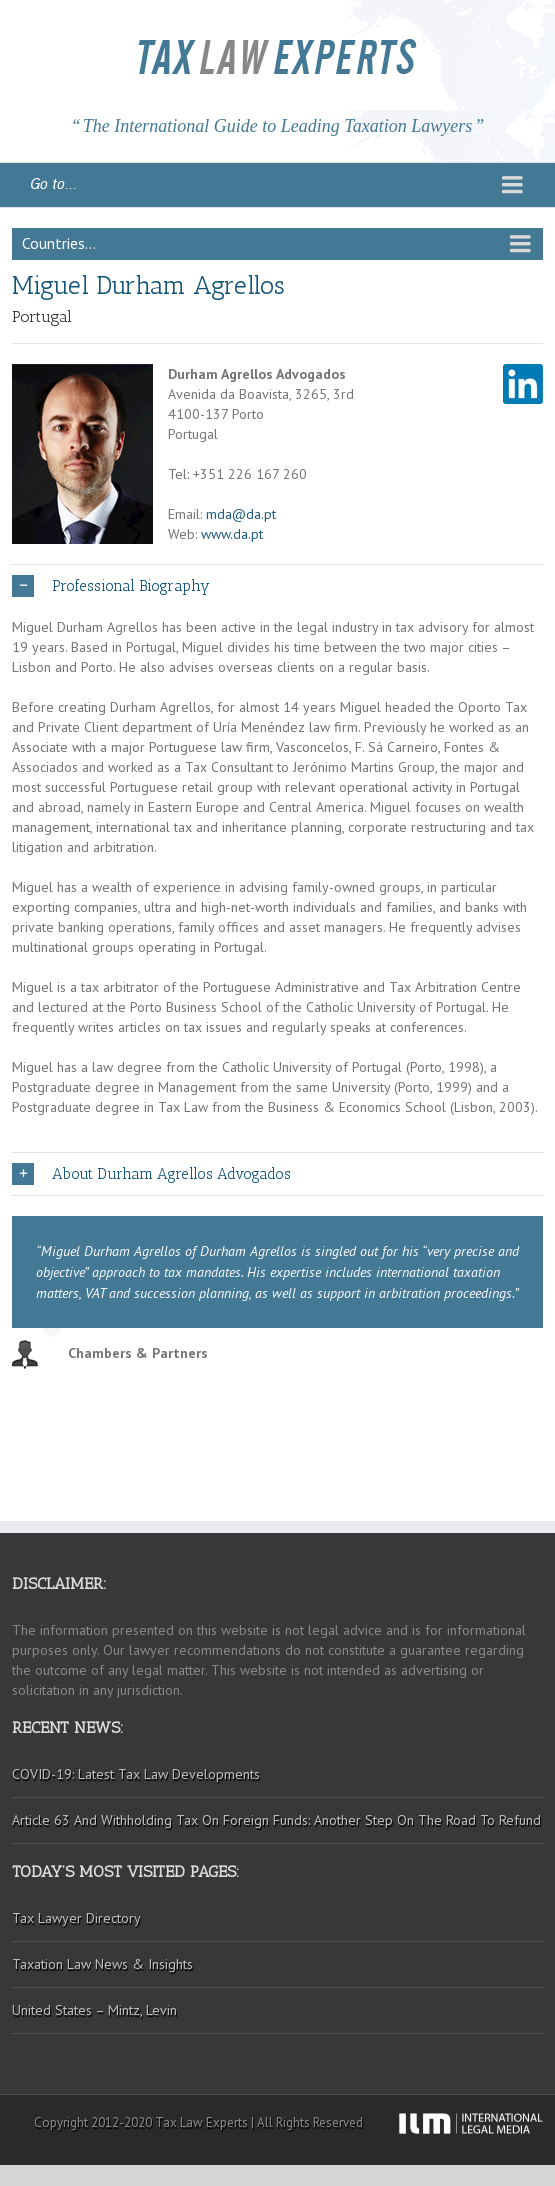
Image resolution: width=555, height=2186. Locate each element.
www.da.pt (232, 534)
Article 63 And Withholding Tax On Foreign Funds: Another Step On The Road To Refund (276, 1820)
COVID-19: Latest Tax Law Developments (136, 1774)
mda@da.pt (241, 514)
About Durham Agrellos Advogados (151, 1174)
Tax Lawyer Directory (76, 1918)
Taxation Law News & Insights (102, 1964)
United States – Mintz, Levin (94, 2010)
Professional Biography (111, 586)
